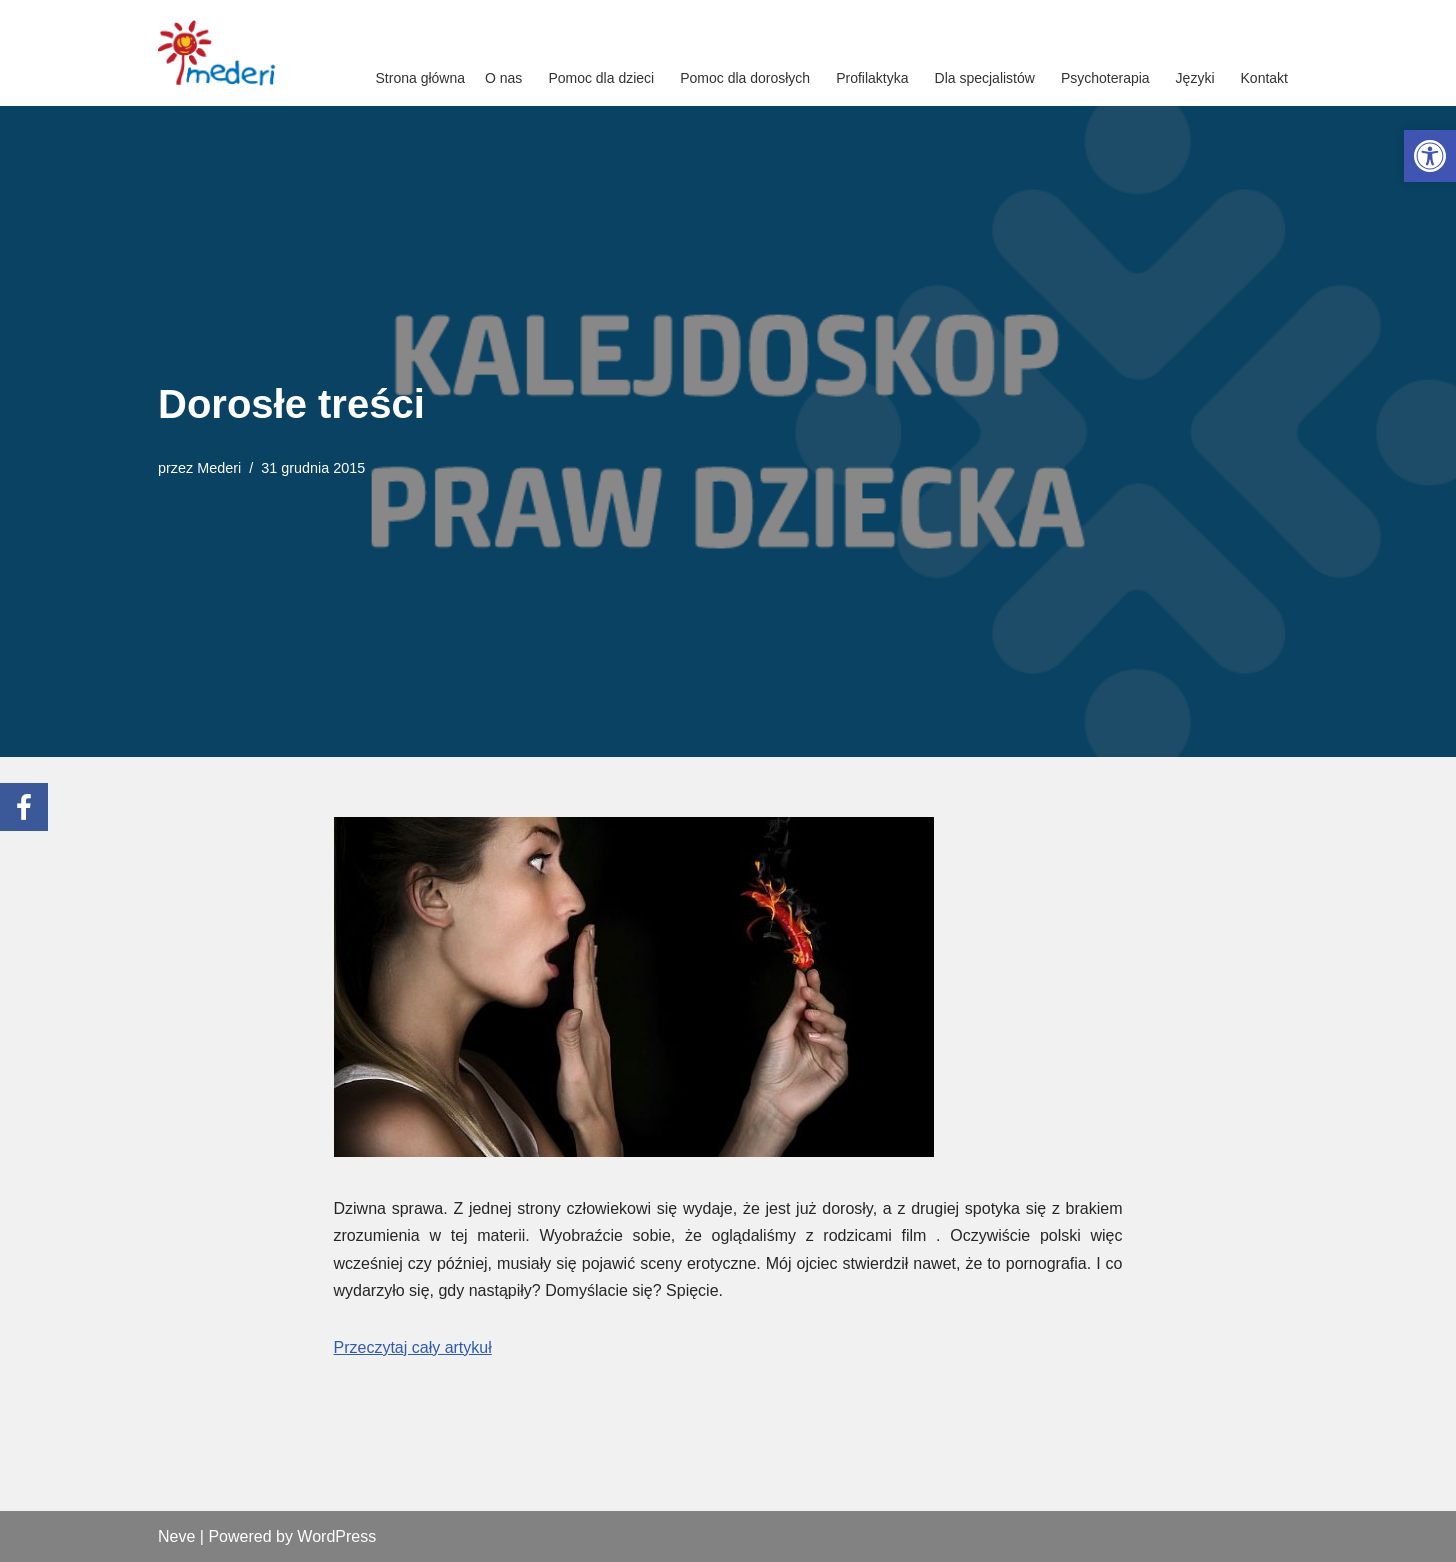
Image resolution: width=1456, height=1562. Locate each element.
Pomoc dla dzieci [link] (601, 78)
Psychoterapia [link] (1105, 78)
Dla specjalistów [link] (985, 78)
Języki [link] (1195, 78)
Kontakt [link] (1264, 78)
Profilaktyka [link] (872, 78)
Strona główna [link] (421, 78)
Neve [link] (176, 1536)
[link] (1430, 156)
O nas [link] (503, 78)
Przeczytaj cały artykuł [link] (413, 1347)
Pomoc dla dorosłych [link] (745, 78)
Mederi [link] (219, 468)
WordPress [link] (336, 1536)
